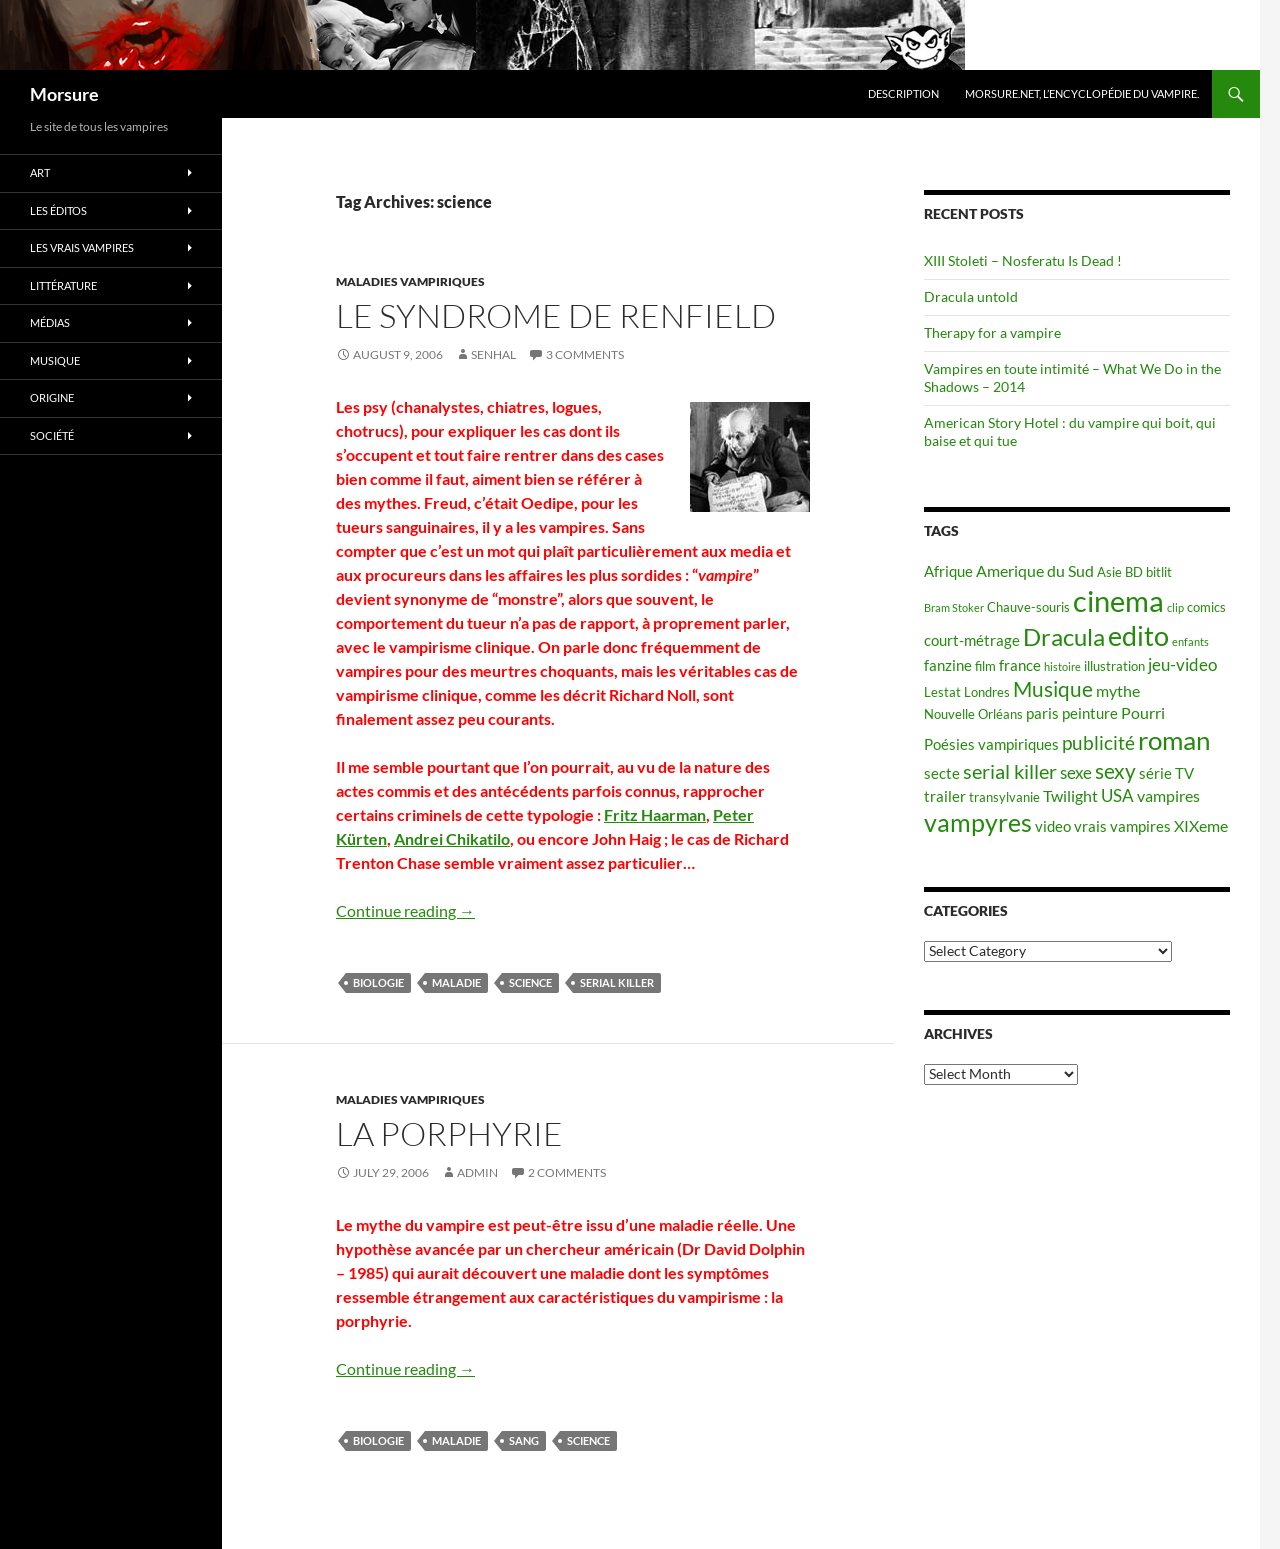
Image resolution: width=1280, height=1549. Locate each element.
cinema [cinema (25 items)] (1118, 600)
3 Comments (585, 354)
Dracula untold (971, 296)
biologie (378, 982)
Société (52, 435)
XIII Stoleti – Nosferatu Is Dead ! (1023, 260)
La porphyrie (449, 1133)
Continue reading (405, 910)
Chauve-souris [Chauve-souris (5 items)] (1028, 607)
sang (524, 1440)
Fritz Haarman (655, 814)
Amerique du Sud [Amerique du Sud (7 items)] (1035, 570)
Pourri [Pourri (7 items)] (1143, 712)
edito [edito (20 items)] (1138, 635)
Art (40, 172)
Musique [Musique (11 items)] (1053, 689)
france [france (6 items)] (1020, 665)
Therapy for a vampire (992, 332)
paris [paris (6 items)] (1042, 713)
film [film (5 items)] (985, 666)
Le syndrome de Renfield (556, 315)
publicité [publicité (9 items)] (1098, 743)
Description (903, 93)
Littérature (63, 285)
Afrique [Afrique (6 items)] (948, 571)
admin (477, 1172)
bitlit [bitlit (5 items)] (1159, 572)
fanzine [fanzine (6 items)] (948, 665)
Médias (50, 322)
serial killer (617, 982)
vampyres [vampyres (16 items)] (978, 822)
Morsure (64, 94)
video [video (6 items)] (1053, 826)
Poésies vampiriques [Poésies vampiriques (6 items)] (991, 744)
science (530, 982)
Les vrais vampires (82, 247)
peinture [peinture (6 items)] (1090, 713)
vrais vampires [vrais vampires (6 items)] (1122, 826)
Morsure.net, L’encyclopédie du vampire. (1082, 93)
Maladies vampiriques (410, 281)
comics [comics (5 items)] (1206, 607)
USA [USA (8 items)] (1117, 795)
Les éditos (58, 210)
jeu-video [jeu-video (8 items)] (1182, 664)
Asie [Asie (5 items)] (1109, 572)
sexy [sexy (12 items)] (1115, 771)
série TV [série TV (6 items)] (1166, 773)
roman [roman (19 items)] (1174, 740)
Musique (55, 360)
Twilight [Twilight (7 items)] (1070, 795)
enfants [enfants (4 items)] (1190, 641)
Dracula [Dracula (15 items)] (1064, 636)
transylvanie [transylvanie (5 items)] (1004, 797)
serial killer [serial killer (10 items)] (1010, 771)
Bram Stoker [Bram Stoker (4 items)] (954, 607)
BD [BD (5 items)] (1134, 572)
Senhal (493, 354)
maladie (456, 982)
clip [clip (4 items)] (1175, 607)
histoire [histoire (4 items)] (1062, 666)
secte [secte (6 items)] (942, 773)
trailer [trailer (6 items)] (945, 796)
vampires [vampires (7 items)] (1168, 795)
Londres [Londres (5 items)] (987, 692)
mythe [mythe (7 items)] (1118, 690)
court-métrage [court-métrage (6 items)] (972, 640)
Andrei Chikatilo (452, 838)
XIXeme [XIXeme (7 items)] (1201, 825)
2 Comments (567, 1172)
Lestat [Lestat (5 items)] (942, 692)
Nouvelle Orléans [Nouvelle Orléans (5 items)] (973, 714)
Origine (52, 397)
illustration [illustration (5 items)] (1114, 666)
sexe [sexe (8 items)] (1076, 772)
